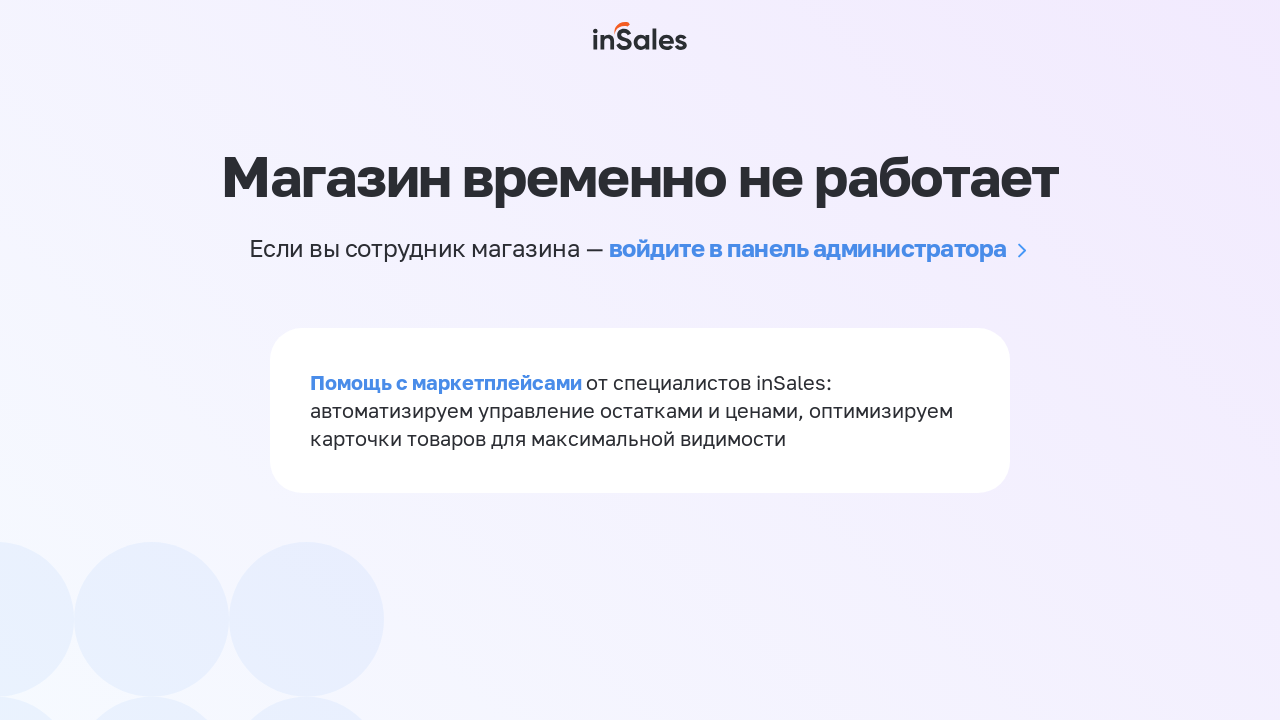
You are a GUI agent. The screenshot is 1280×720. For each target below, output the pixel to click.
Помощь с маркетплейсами (448, 382)
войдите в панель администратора (808, 247)
